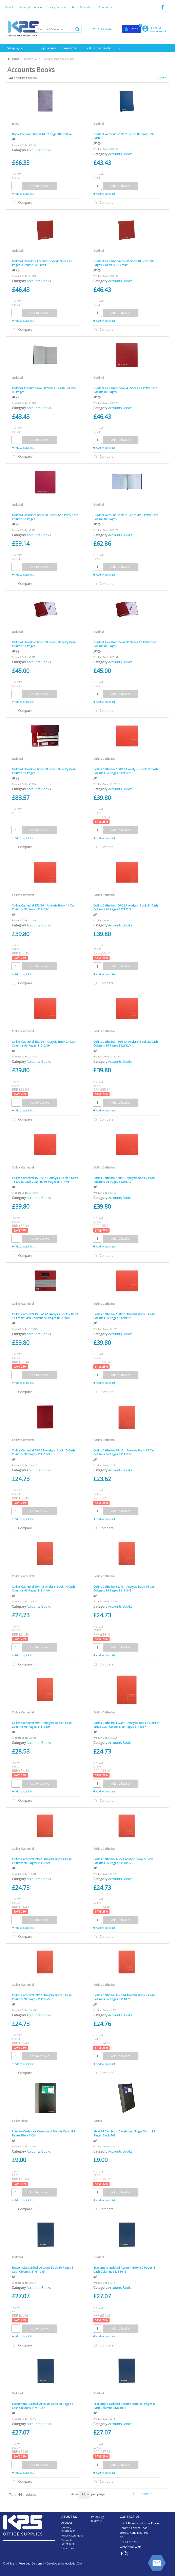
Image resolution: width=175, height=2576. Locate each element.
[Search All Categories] (58, 29)
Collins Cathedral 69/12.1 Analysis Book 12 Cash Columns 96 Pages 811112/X (124, 1452)
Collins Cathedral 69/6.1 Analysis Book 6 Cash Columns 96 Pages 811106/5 (42, 1997)
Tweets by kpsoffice (97, 2518)
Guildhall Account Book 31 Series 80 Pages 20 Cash (123, 136)
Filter (162, 78)
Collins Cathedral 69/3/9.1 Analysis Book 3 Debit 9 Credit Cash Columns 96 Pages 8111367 (126, 1725)
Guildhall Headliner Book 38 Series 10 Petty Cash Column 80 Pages (44, 644)
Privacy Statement (57, 7)
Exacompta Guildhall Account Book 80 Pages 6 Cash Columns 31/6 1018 (124, 2406)
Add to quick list (23, 193)
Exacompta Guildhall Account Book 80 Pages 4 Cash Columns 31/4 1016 (124, 2269)
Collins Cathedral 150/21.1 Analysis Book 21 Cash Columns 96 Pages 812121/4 (125, 907)
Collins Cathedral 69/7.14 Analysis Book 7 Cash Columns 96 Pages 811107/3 (124, 1997)
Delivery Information (31, 7)
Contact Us (105, 7)
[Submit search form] (77, 29)
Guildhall (98, 124)
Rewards (69, 48)
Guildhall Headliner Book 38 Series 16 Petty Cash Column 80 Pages (125, 644)
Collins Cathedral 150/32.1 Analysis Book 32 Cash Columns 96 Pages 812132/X (125, 1043)
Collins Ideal (19, 2121)
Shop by (13, 48)
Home (13, 59)
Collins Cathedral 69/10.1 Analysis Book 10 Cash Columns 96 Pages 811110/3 (43, 1452)
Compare (21, 203)
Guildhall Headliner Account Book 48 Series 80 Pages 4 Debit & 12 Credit (42, 263)
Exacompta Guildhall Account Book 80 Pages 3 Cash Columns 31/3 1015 (42, 2269)
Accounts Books (39, 150)
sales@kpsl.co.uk (130, 2546)
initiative (30, 59)
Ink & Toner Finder (97, 48)
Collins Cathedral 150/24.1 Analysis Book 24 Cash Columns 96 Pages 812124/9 (44, 1043)
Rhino (15, 124)
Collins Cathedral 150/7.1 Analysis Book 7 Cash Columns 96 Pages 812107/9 (124, 1180)
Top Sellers (47, 48)
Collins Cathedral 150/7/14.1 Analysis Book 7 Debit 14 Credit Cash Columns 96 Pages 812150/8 (45, 1316)
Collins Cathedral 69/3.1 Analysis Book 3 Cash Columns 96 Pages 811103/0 (42, 1725)
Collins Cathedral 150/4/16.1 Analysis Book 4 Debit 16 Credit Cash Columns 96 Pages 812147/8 (45, 1180)
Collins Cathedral (104, 759)
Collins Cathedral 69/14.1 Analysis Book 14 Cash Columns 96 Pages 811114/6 (43, 1588)
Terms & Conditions (84, 7)
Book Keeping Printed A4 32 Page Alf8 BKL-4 (41, 134)
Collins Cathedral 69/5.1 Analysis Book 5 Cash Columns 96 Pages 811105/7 (123, 1861)
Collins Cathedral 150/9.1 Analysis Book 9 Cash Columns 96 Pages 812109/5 (124, 1316)
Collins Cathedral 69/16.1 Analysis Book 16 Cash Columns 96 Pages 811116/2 (124, 1588)
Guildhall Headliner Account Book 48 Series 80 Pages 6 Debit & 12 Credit (123, 263)
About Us (10, 7)
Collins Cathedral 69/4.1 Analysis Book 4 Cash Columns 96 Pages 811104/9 (42, 1861)
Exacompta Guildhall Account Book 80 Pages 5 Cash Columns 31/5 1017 (42, 2406)
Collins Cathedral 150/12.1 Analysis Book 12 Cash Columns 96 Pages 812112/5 (125, 771)
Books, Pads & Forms (59, 59)
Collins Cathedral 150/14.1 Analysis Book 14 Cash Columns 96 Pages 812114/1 (44, 907)
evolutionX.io (73, 2563)
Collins (97, 2121)
